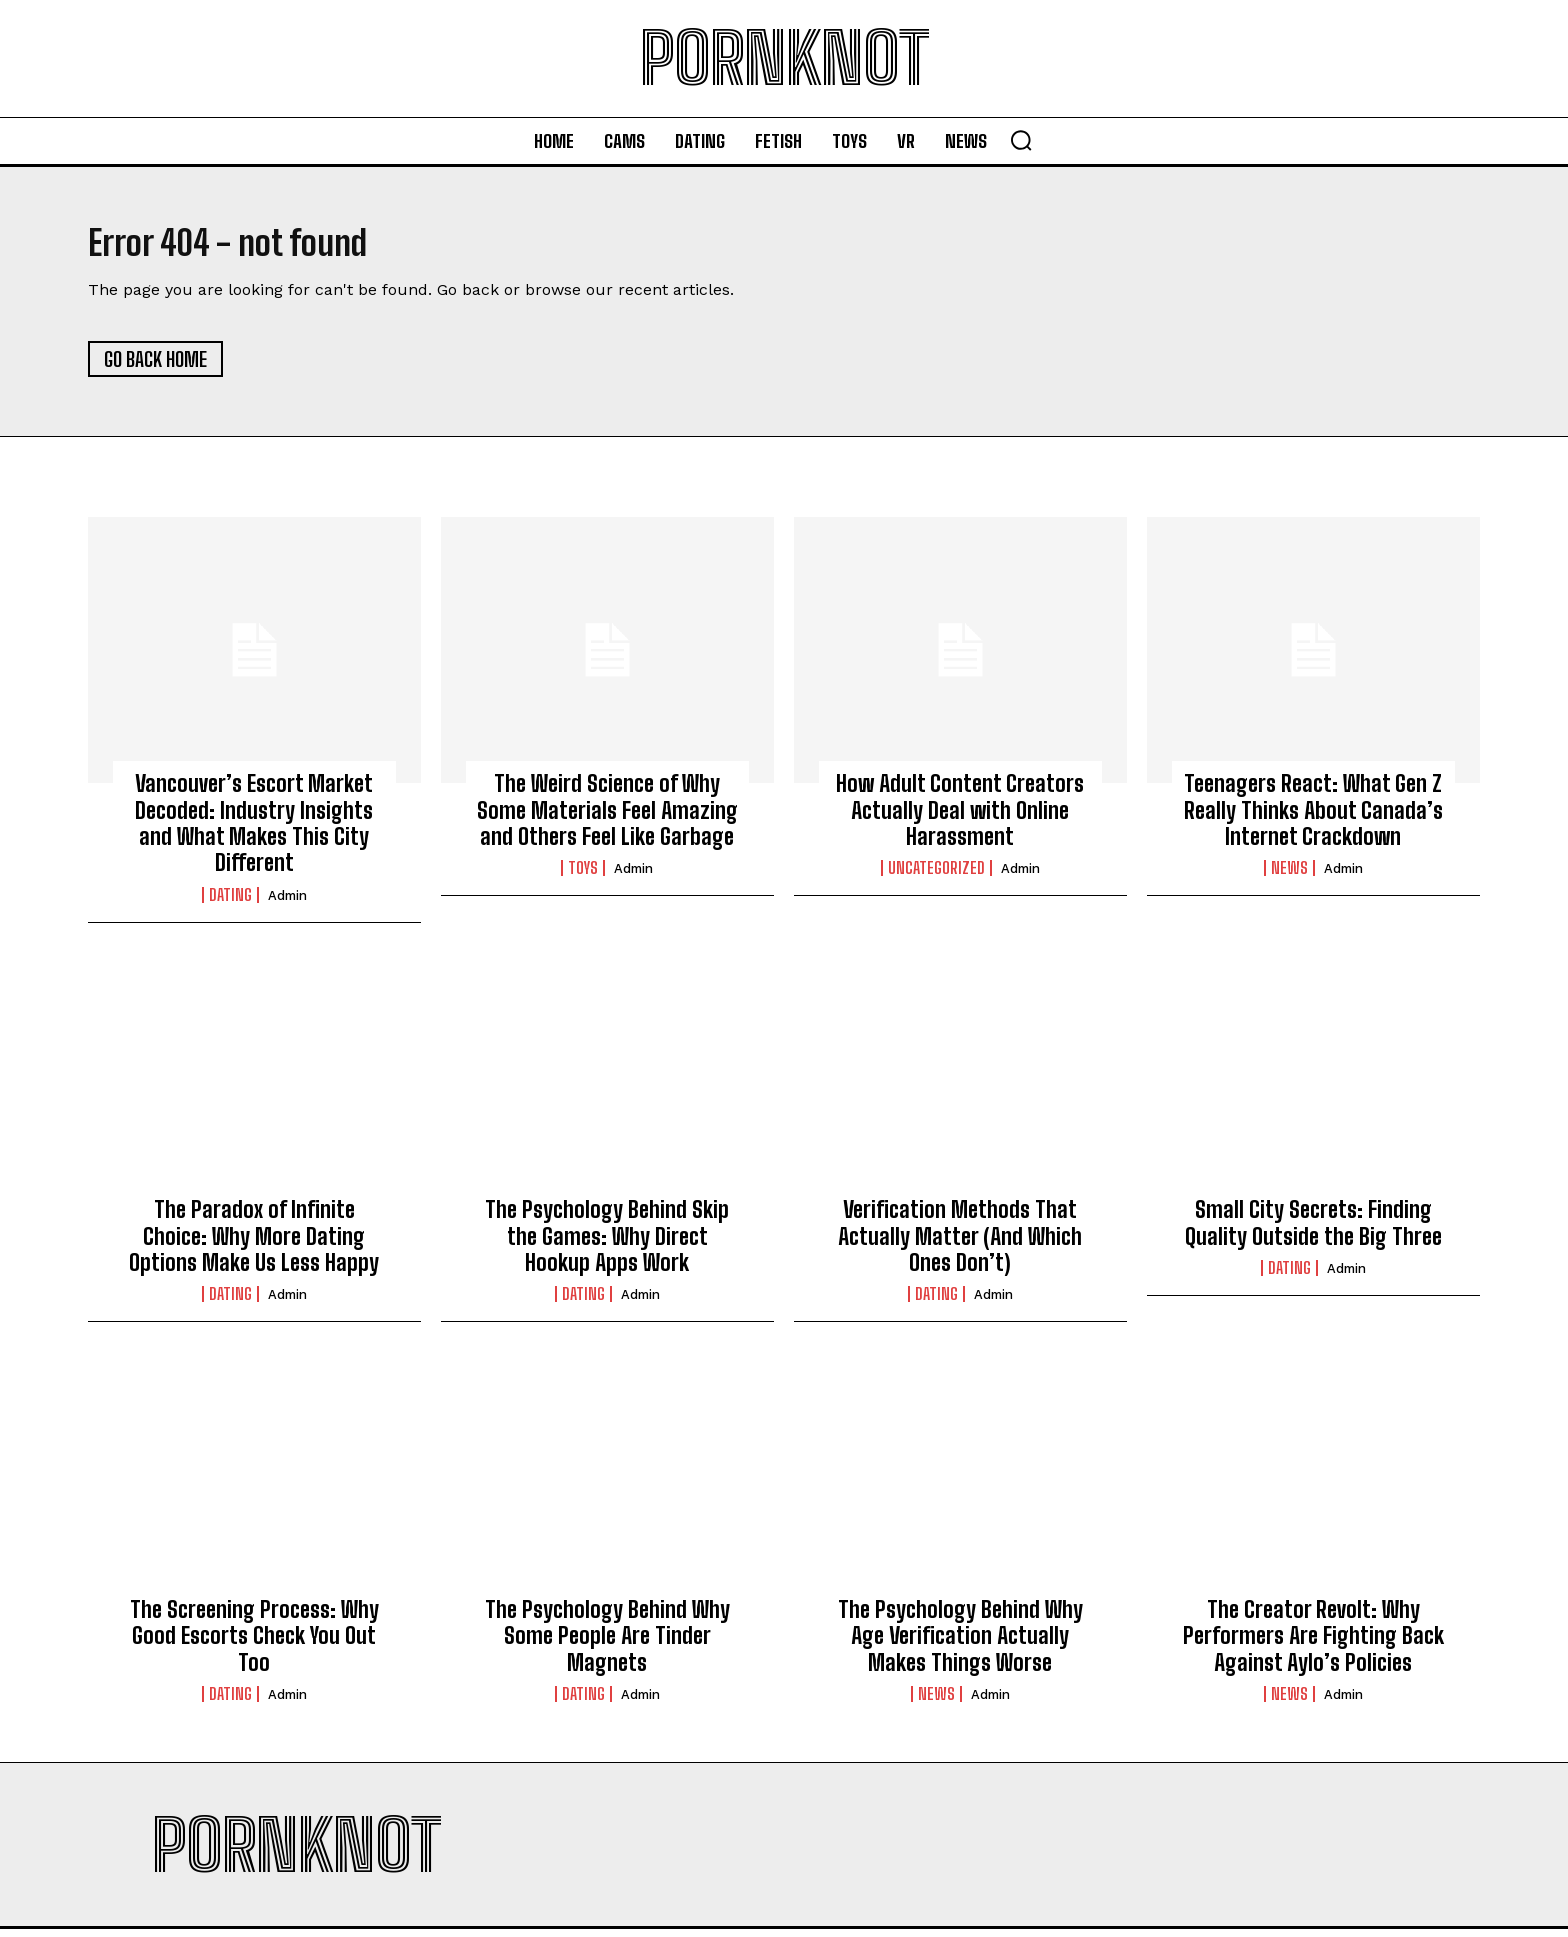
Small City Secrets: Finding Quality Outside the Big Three (1313, 1231)
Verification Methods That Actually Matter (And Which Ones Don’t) (960, 1245)
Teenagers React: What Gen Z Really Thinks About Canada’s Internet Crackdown (1313, 819)
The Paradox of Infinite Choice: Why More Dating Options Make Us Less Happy (254, 1245)
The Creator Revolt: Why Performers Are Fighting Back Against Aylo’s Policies (1313, 1644)
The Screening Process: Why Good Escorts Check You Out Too (254, 1644)
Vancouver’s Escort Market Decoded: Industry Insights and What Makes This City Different (254, 832)
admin (287, 903)
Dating (230, 903)
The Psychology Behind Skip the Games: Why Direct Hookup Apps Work (607, 1245)
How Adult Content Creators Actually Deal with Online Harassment (960, 819)
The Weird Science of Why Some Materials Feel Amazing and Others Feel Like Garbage (607, 819)
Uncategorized (936, 877)
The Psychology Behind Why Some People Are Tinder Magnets (607, 1644)
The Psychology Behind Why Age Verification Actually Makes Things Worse (960, 1644)
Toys (583, 877)
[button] (1021, 140)
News (1289, 877)
